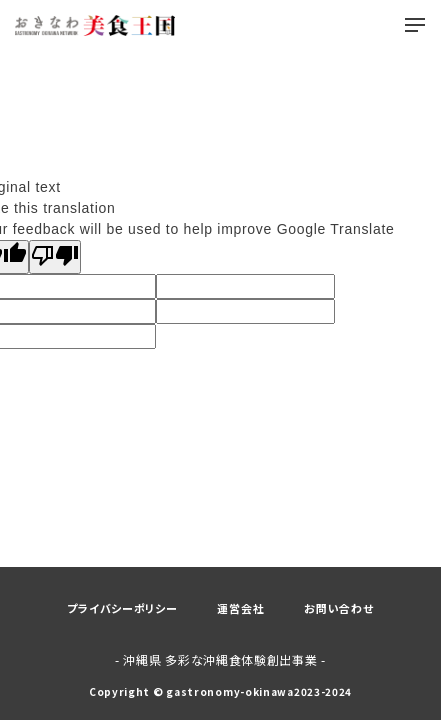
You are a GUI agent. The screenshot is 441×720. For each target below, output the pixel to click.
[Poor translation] (55, 257)
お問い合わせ (338, 608)
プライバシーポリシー (122, 608)
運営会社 (240, 608)
